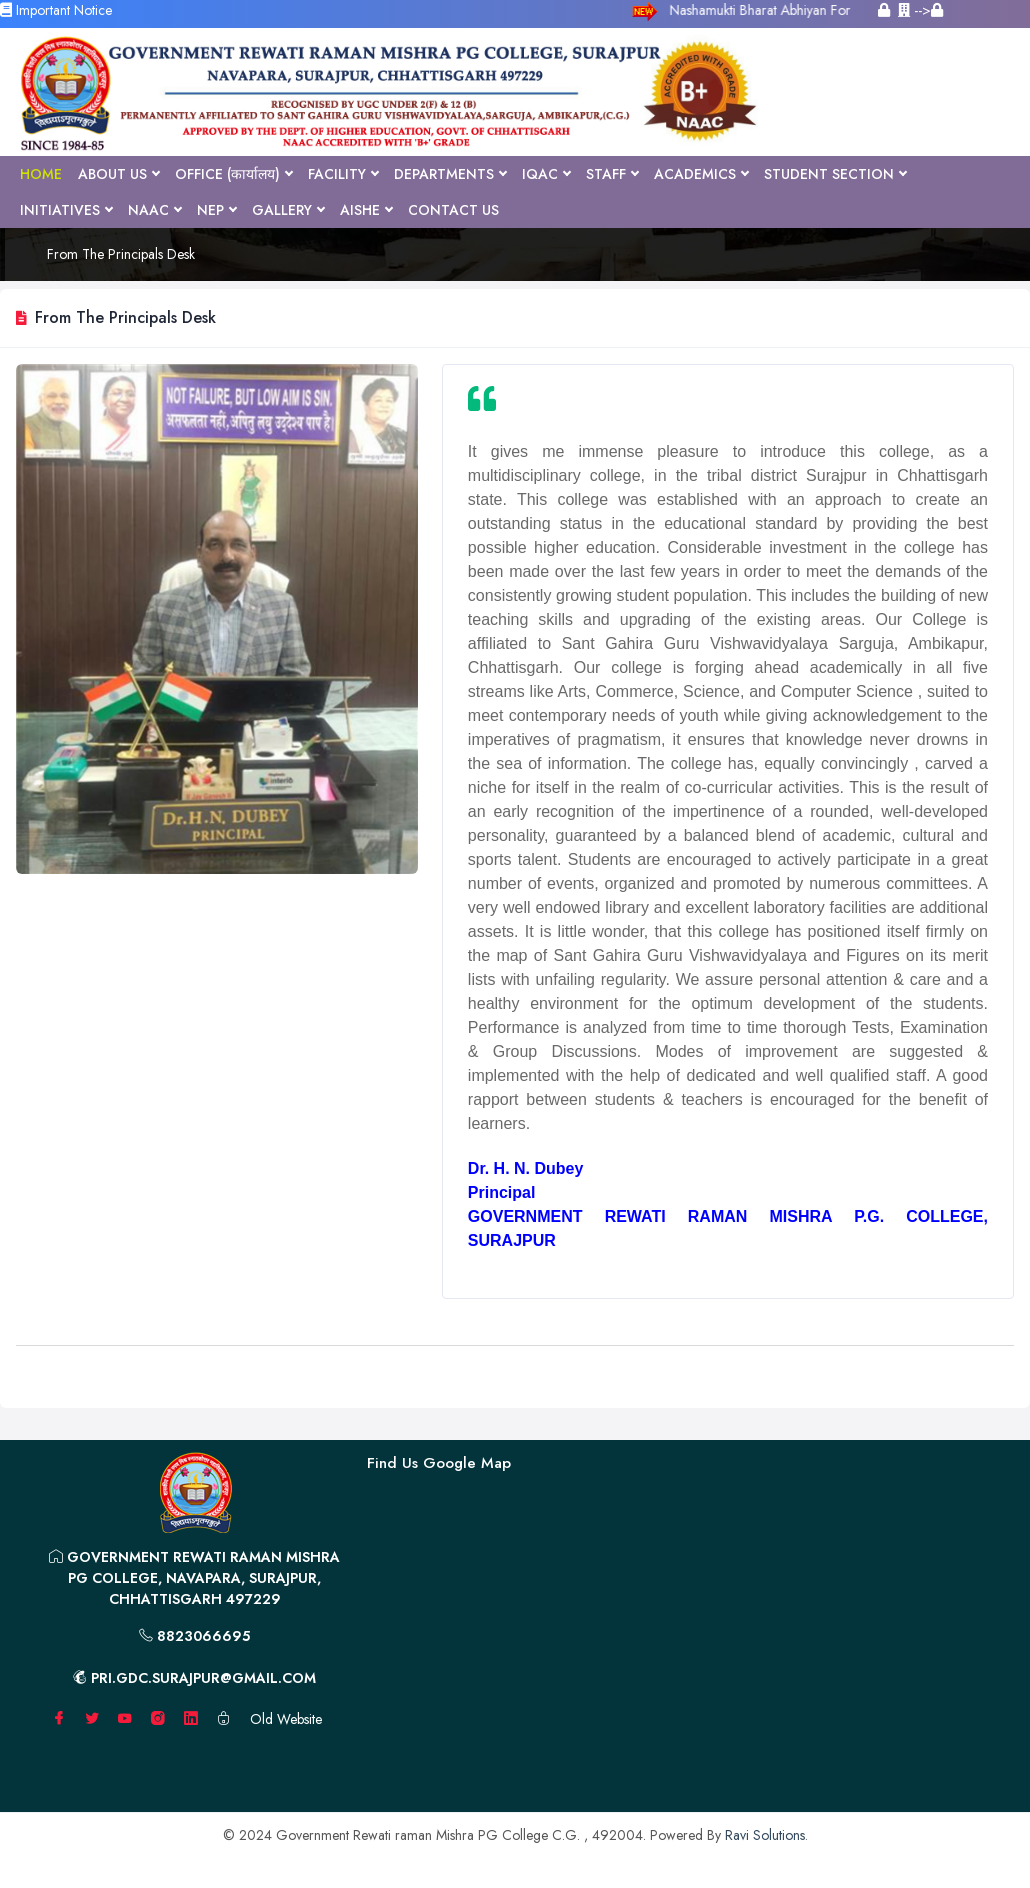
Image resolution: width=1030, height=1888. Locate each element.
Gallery (288, 210)
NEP (216, 210)
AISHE (366, 210)
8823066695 (194, 1636)
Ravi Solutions (765, 1835)
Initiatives (66, 210)
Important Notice (56, 10)
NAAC (154, 210)
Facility (343, 174)
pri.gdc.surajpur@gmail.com (194, 1678)
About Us (118, 174)
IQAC (546, 174)
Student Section (835, 174)
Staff (612, 174)
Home (41, 174)
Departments (450, 174)
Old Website (286, 1719)
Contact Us (453, 210)
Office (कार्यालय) (233, 174)
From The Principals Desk (121, 254)
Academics (701, 174)
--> (920, 10)
